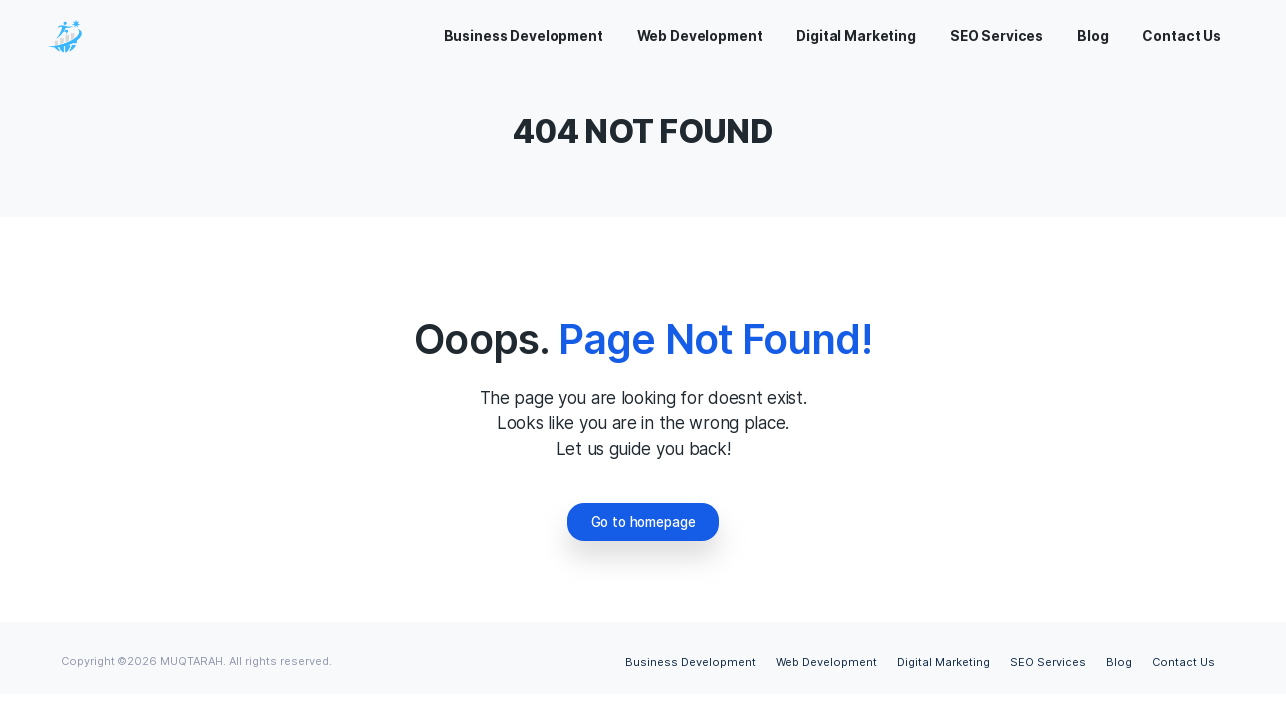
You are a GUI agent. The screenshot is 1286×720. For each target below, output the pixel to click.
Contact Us (1183, 662)
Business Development (690, 662)
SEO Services (1048, 662)
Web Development (826, 662)
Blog (1119, 662)
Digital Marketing (943, 662)
